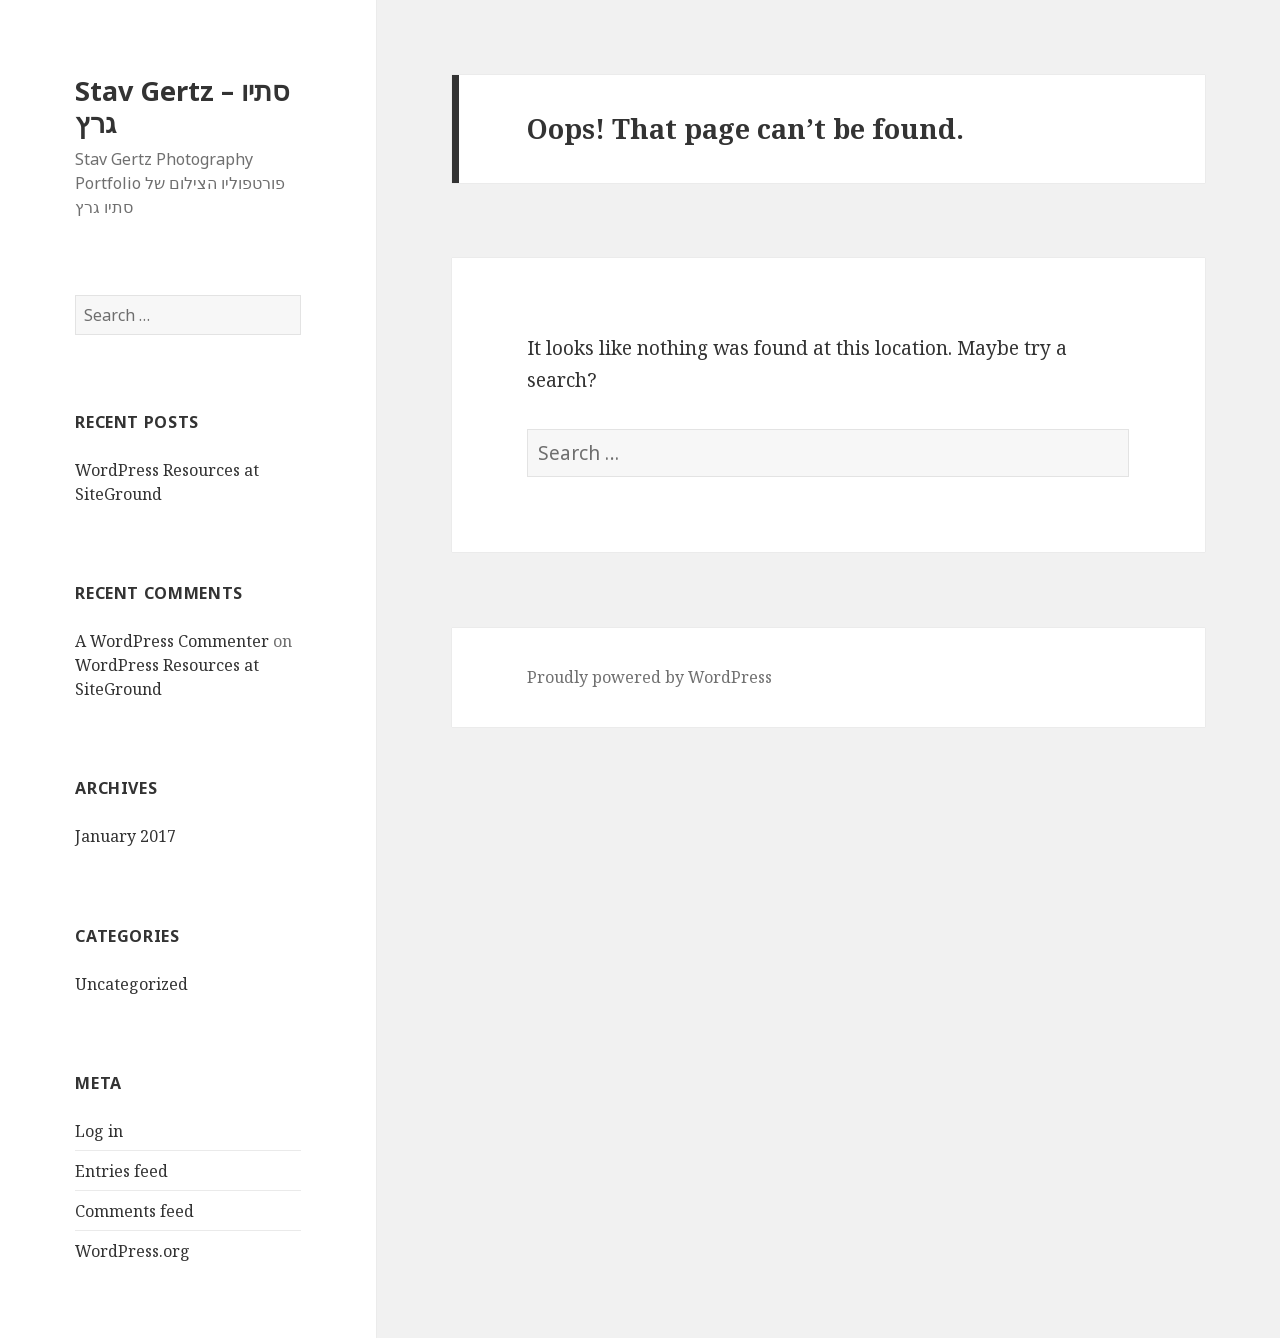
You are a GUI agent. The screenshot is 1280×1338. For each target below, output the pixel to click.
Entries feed (121, 1171)
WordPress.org (132, 1251)
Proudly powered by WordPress (649, 677)
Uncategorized (131, 984)
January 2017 (125, 836)
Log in (99, 1131)
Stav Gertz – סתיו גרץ (182, 106)
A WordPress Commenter (172, 641)
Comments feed (134, 1211)
